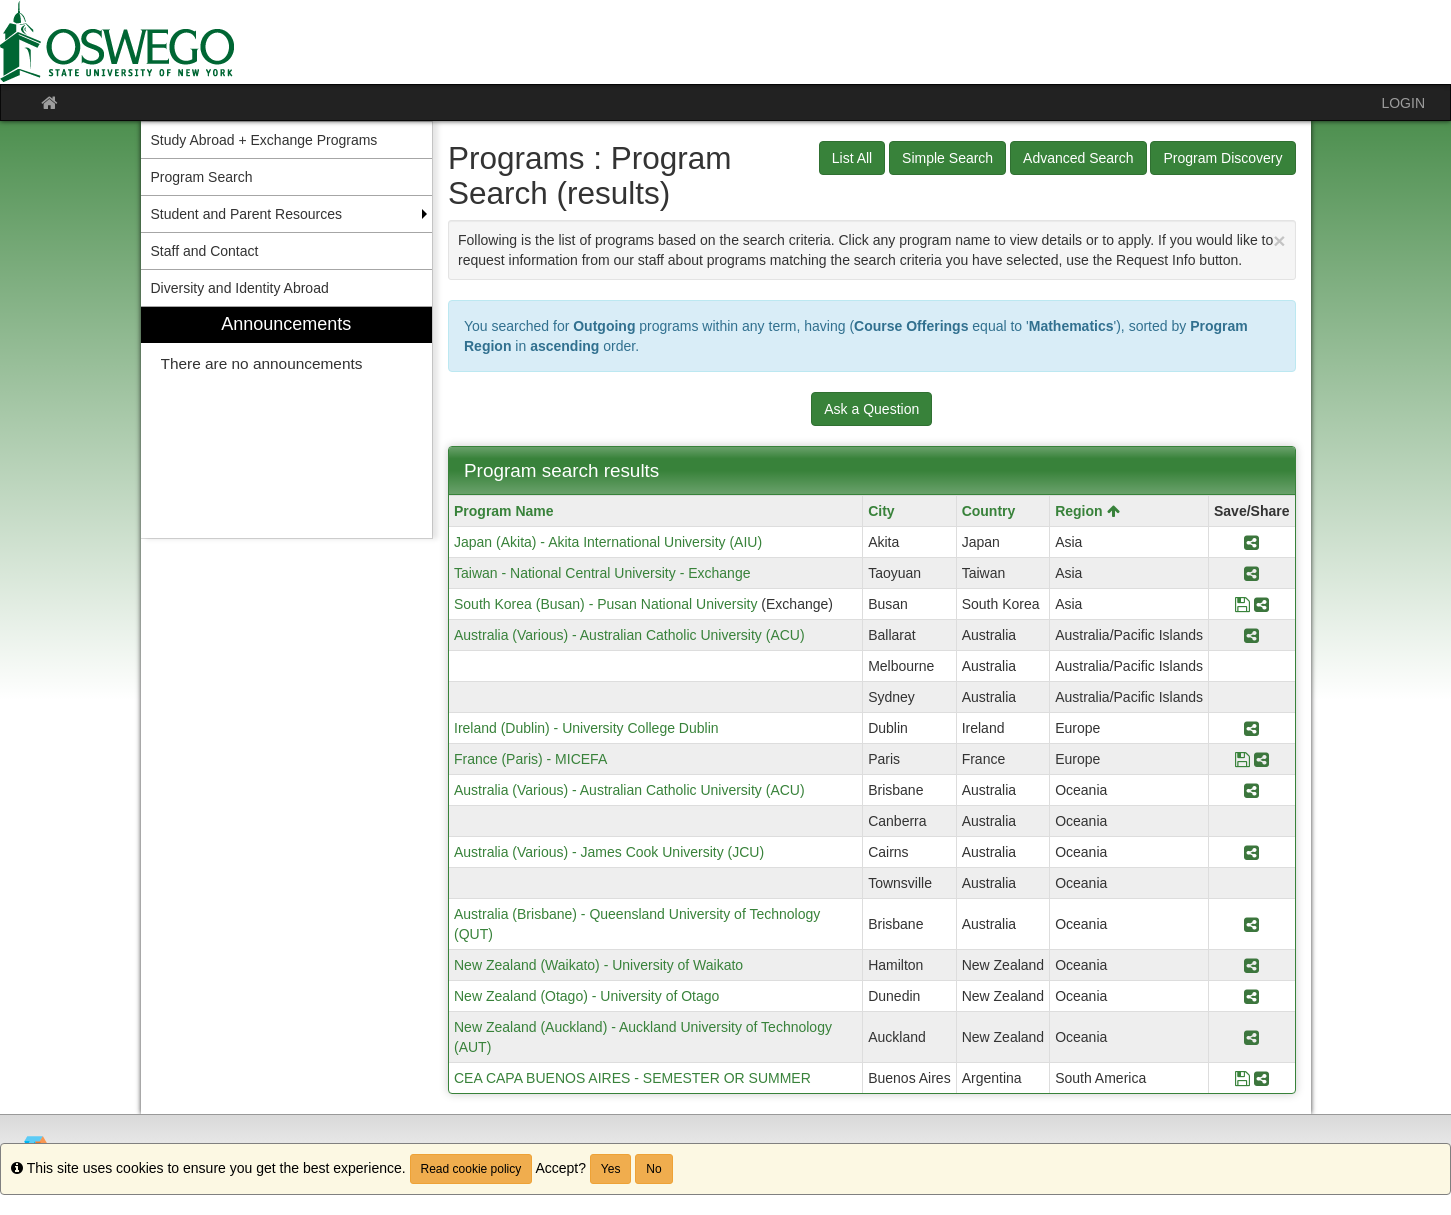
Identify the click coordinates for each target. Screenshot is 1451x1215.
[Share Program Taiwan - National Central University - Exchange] (1251, 573)
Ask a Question (871, 409)
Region (1087, 511)
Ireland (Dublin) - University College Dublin (586, 728)
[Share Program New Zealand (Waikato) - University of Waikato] (1251, 965)
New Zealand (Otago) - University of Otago (586, 996)
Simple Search (947, 158)
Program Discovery (1222, 158)
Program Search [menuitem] (202, 177)
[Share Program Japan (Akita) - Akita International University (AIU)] (1251, 542)
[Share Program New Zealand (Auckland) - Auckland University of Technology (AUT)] (1251, 1037)
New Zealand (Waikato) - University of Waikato (598, 965)
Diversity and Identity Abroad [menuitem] (240, 288)
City (881, 511)
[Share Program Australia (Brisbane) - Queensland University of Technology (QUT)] (1251, 924)
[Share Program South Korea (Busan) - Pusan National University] (1261, 604)
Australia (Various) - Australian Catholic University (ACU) (629, 635)
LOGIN (1403, 103)
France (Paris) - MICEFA (530, 759)
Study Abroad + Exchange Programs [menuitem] (264, 140)
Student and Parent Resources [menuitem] (246, 214)
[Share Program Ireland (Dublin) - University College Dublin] (1251, 728)
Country (989, 511)
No (653, 1169)
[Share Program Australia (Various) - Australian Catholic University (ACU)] (1251, 635)
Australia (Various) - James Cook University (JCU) (609, 852)
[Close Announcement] (1279, 240)
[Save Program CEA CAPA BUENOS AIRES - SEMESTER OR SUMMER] (1242, 1078)
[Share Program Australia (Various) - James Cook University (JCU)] (1251, 852)
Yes (611, 1169)
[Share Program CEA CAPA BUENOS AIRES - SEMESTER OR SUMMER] (1261, 1078)
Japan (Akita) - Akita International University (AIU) (608, 542)
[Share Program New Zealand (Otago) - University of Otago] (1251, 996)
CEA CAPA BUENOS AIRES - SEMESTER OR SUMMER (632, 1078)
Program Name (504, 511)
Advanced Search (1078, 158)
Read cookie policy (471, 1169)
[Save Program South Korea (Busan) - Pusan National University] (1242, 604)
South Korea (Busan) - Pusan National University (605, 604)
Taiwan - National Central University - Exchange (602, 573)
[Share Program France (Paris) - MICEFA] (1261, 759)
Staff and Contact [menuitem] (205, 251)
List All (852, 158)
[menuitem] (287, 422)
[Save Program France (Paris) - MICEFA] (1242, 759)
